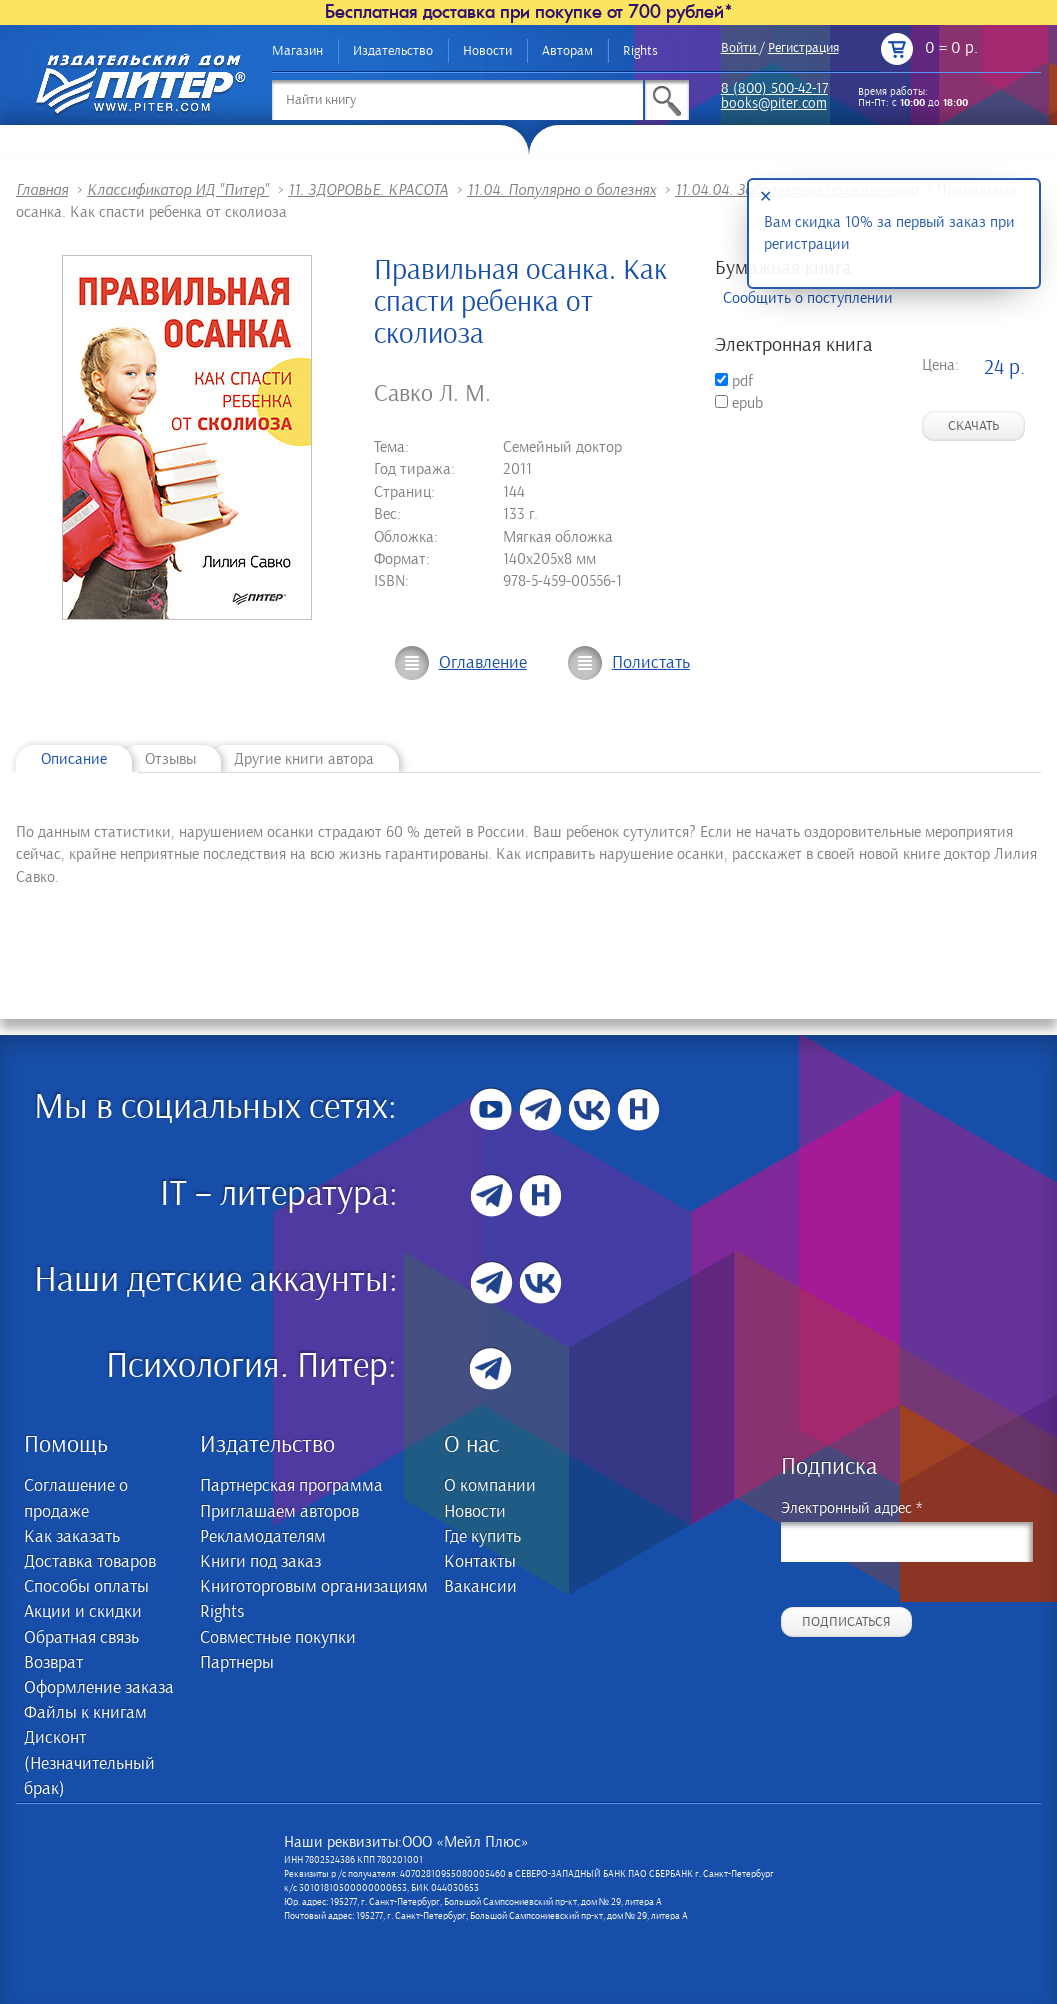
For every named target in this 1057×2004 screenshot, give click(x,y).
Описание (74, 759)
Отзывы (170, 759)
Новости (487, 51)
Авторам (567, 51)
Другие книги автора (304, 759)
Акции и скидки (83, 1612)
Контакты (480, 1562)
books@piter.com (774, 104)
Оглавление (483, 663)
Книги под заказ (260, 1562)
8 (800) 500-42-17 (774, 89)
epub (739, 403)
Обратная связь (81, 1638)
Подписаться (846, 1622)
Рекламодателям (263, 1537)
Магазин (297, 51)
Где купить (482, 1537)
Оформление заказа (99, 1688)
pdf (734, 381)
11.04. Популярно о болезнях (561, 190)
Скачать (973, 426)
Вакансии (480, 1587)
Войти (738, 48)
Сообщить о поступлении (808, 298)
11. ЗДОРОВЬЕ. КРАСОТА (368, 190)
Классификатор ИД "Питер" (178, 190)
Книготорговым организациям (314, 1587)
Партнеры (237, 1663)
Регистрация (803, 48)
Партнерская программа (291, 1486)
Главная (42, 190)
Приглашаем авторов (279, 1512)
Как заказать (72, 1537)
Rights (640, 51)
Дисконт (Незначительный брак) (89, 1763)
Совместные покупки (278, 1638)
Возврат (53, 1663)
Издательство (393, 51)
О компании (490, 1486)
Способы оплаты (86, 1587)
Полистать (651, 663)
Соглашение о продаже (76, 1498)
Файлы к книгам (85, 1713)
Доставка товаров (90, 1562)
